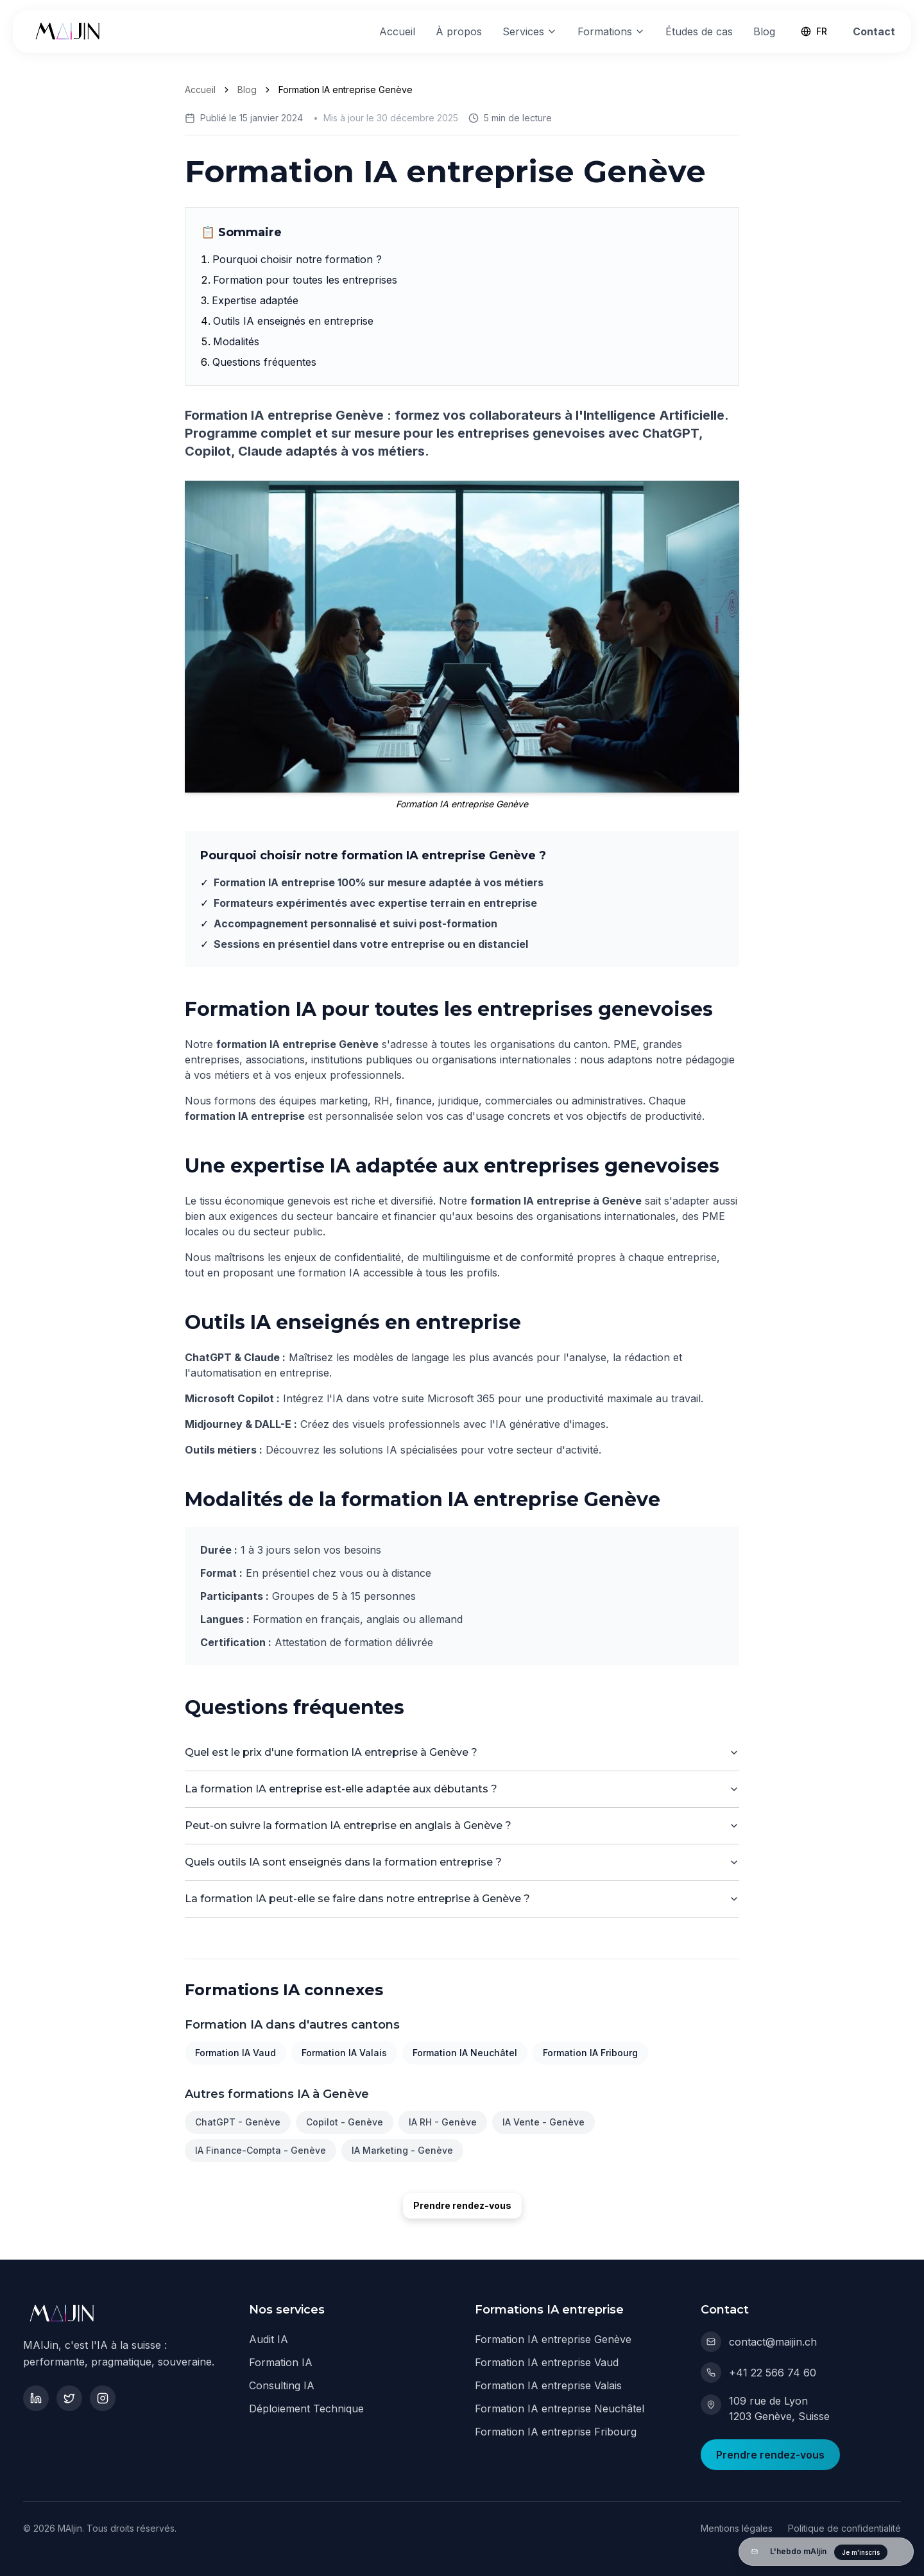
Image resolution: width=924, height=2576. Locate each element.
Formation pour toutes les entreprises (305, 279)
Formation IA (280, 2362)
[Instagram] (103, 2398)
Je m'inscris (861, 2552)
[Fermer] (901, 2551)
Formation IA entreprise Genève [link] (345, 89)
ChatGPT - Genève (237, 2122)
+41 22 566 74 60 (758, 2372)
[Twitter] (69, 2398)
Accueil (397, 31)
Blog (764, 31)
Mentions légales (737, 2528)
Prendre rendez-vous (462, 2205)
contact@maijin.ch (759, 2341)
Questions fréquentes (264, 362)
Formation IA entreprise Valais (548, 2385)
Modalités (236, 341)
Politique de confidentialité (844, 2528)
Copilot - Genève (344, 2122)
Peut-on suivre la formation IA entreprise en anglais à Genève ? (462, 1825)
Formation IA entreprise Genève (553, 2339)
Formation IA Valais (344, 2052)
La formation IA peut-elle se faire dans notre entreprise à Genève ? (462, 1899)
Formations (611, 31)
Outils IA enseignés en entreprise (293, 320)
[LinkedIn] (36, 2398)
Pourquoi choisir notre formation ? (297, 259)
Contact (874, 31)
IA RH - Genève (443, 2122)
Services (529, 31)
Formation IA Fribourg (590, 2052)
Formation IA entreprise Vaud (547, 2362)
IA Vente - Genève (543, 2122)
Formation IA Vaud (235, 2052)
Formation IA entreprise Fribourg (556, 2431)
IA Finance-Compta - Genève (260, 2150)
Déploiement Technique (306, 2408)
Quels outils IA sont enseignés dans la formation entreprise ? (462, 1862)
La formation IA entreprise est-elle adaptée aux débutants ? (462, 1789)
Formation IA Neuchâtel (465, 2052)
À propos (459, 31)
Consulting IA (281, 2385)
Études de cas (699, 31)
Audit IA (268, 2339)
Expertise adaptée (255, 300)
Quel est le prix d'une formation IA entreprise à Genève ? (462, 1752)
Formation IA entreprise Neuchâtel (559, 2408)
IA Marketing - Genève (402, 2150)
